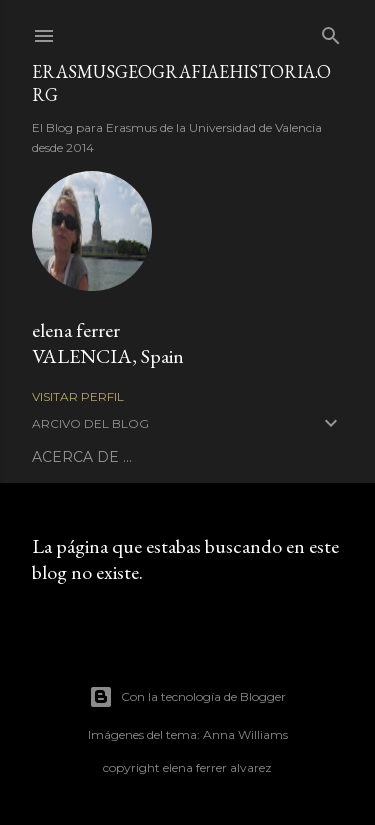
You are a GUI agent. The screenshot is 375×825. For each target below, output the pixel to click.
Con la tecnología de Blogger (187, 697)
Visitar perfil (78, 396)
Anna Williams (245, 734)
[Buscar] (331, 31)
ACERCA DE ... (82, 457)
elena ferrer (76, 330)
